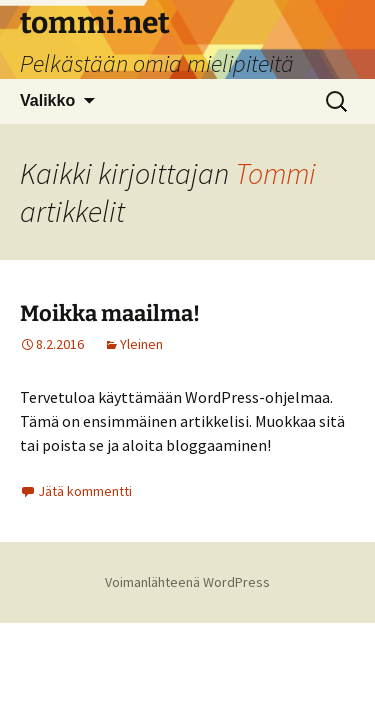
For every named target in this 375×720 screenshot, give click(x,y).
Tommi (275, 173)
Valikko (47, 100)
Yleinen (141, 344)
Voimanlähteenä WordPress (187, 582)
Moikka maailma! (110, 313)
